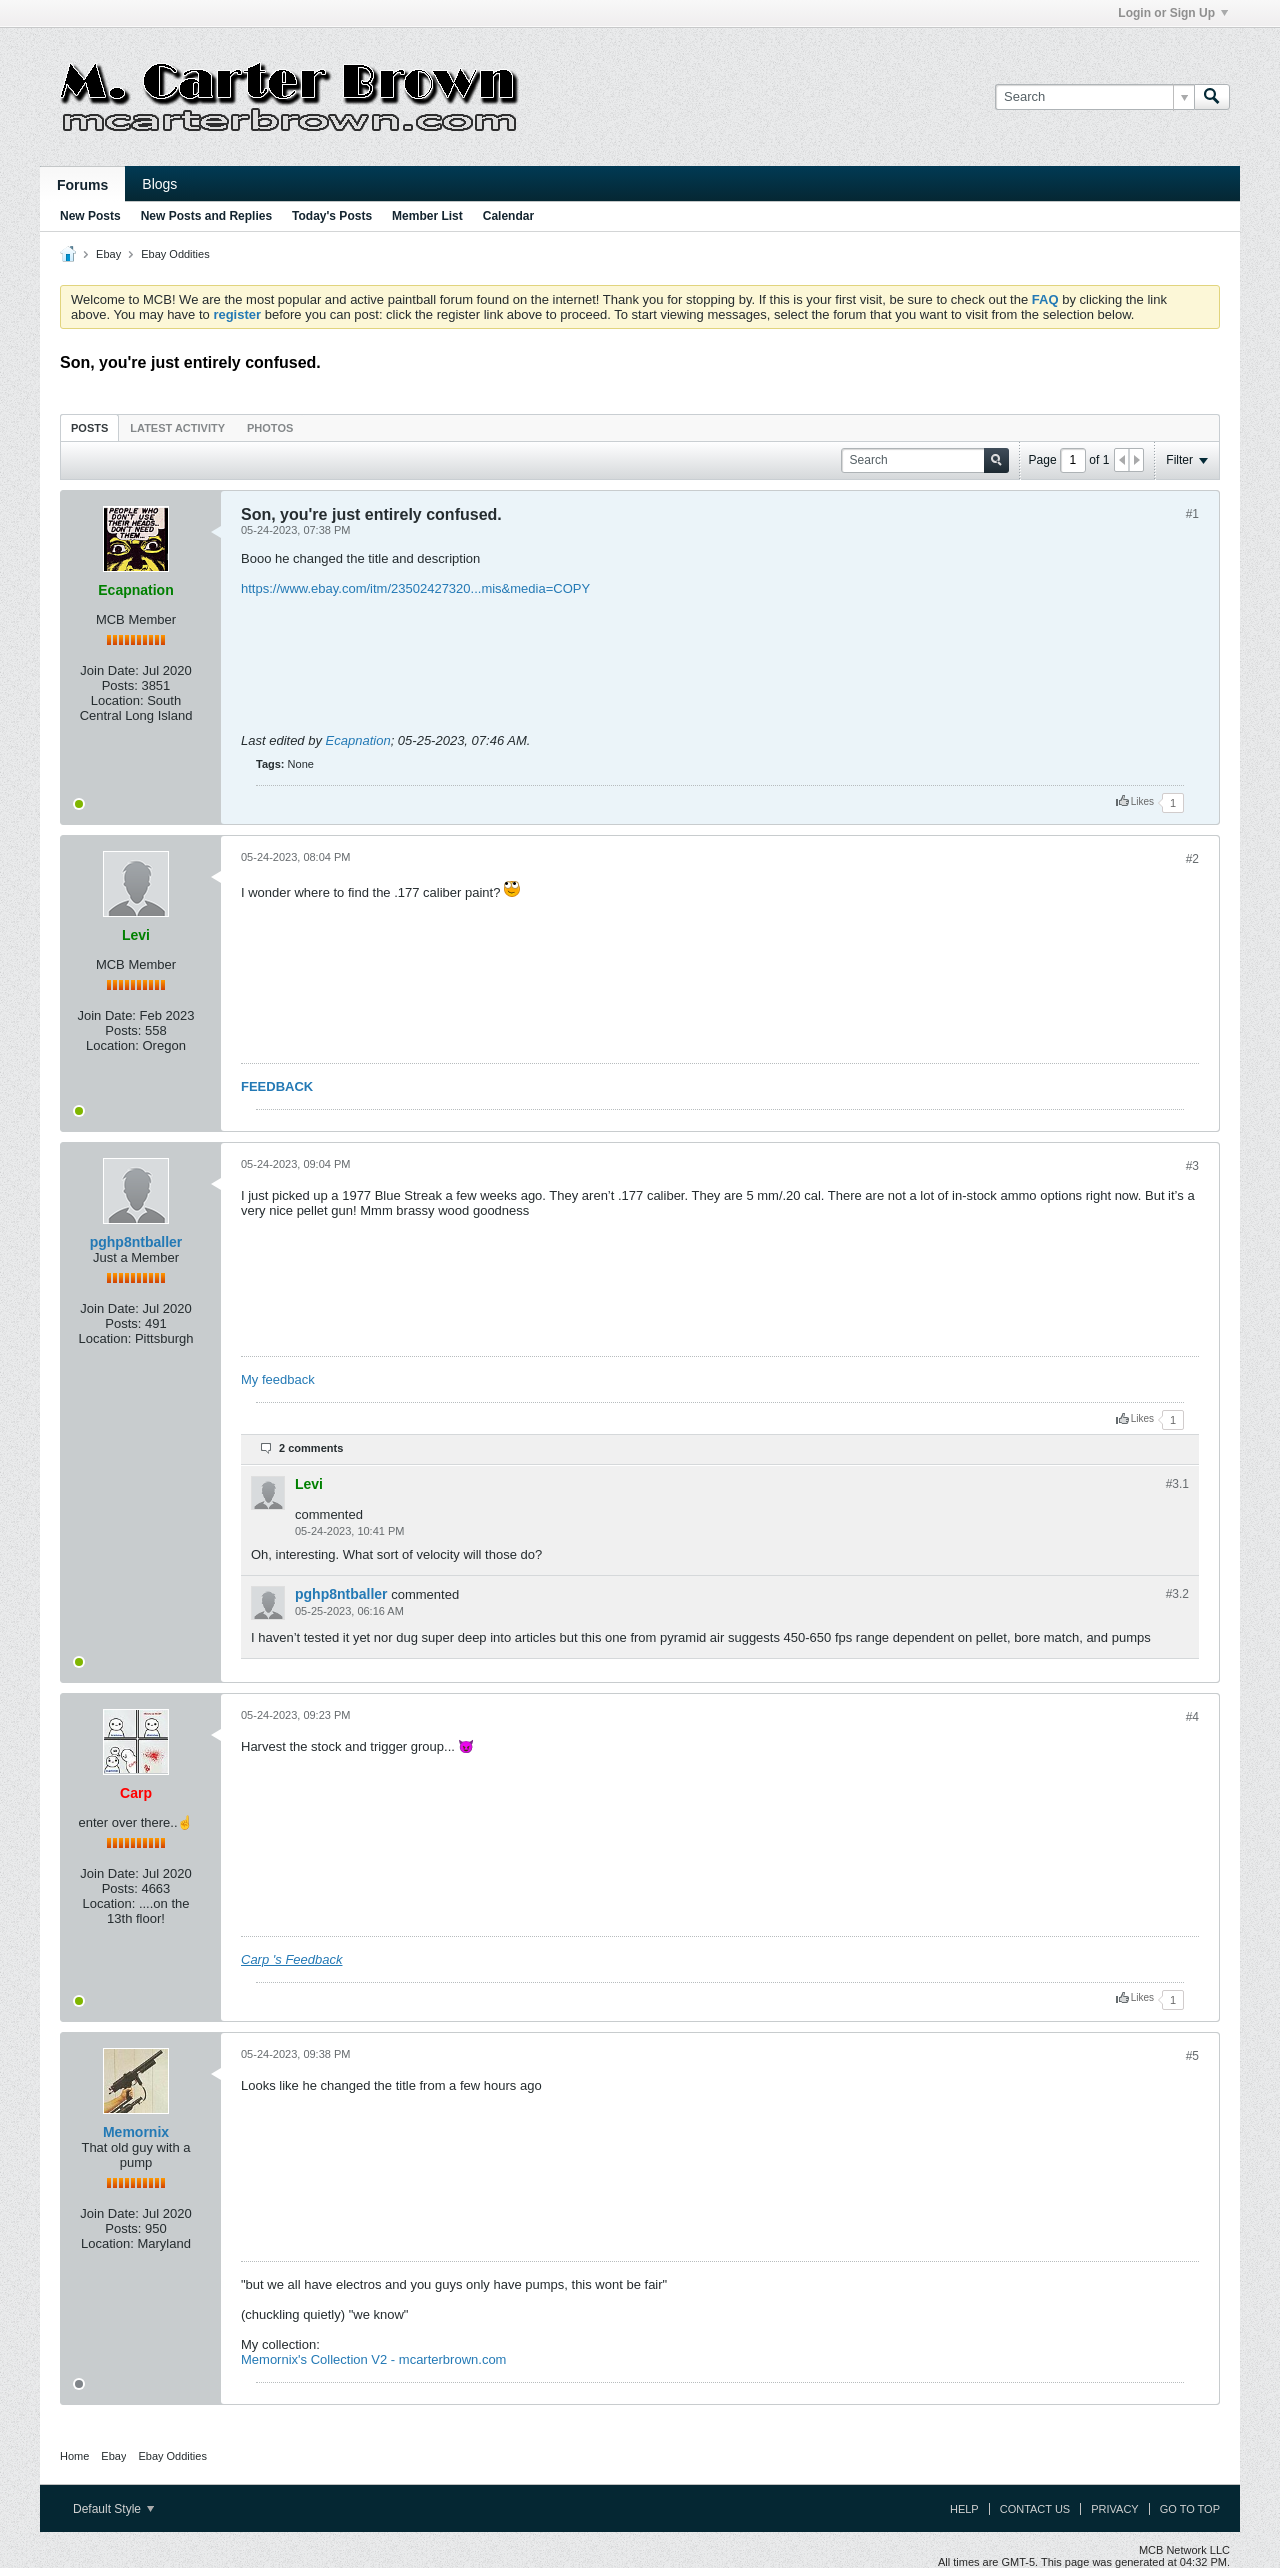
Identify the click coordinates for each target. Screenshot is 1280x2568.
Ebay (108, 254)
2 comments (311, 1448)
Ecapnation (358, 740)
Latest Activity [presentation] (177, 428)
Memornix (136, 2132)
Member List (427, 216)
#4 (1192, 1717)
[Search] (1094, 97)
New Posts (90, 216)
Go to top (1190, 2509)
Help (964, 2509)
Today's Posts (332, 216)
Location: (117, 700)
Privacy (1114, 2509)
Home (74, 2456)
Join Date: (109, 670)
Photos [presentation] (270, 428)
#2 (1192, 859)
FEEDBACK (277, 1086)
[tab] (89, 427)
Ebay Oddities (175, 254)
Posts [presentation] (89, 428)
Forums (82, 185)
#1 (1192, 514)
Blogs (159, 184)
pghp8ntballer (136, 1242)
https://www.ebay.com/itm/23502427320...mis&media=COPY (415, 588)
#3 (1192, 1166)
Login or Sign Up (1173, 13)
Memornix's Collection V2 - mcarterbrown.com (373, 2359)
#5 (1192, 2056)
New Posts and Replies (206, 216)
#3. (1177, 1484)
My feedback (278, 1379)
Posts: (120, 685)
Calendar (508, 216)
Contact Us (1035, 2509)
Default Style (113, 2509)
